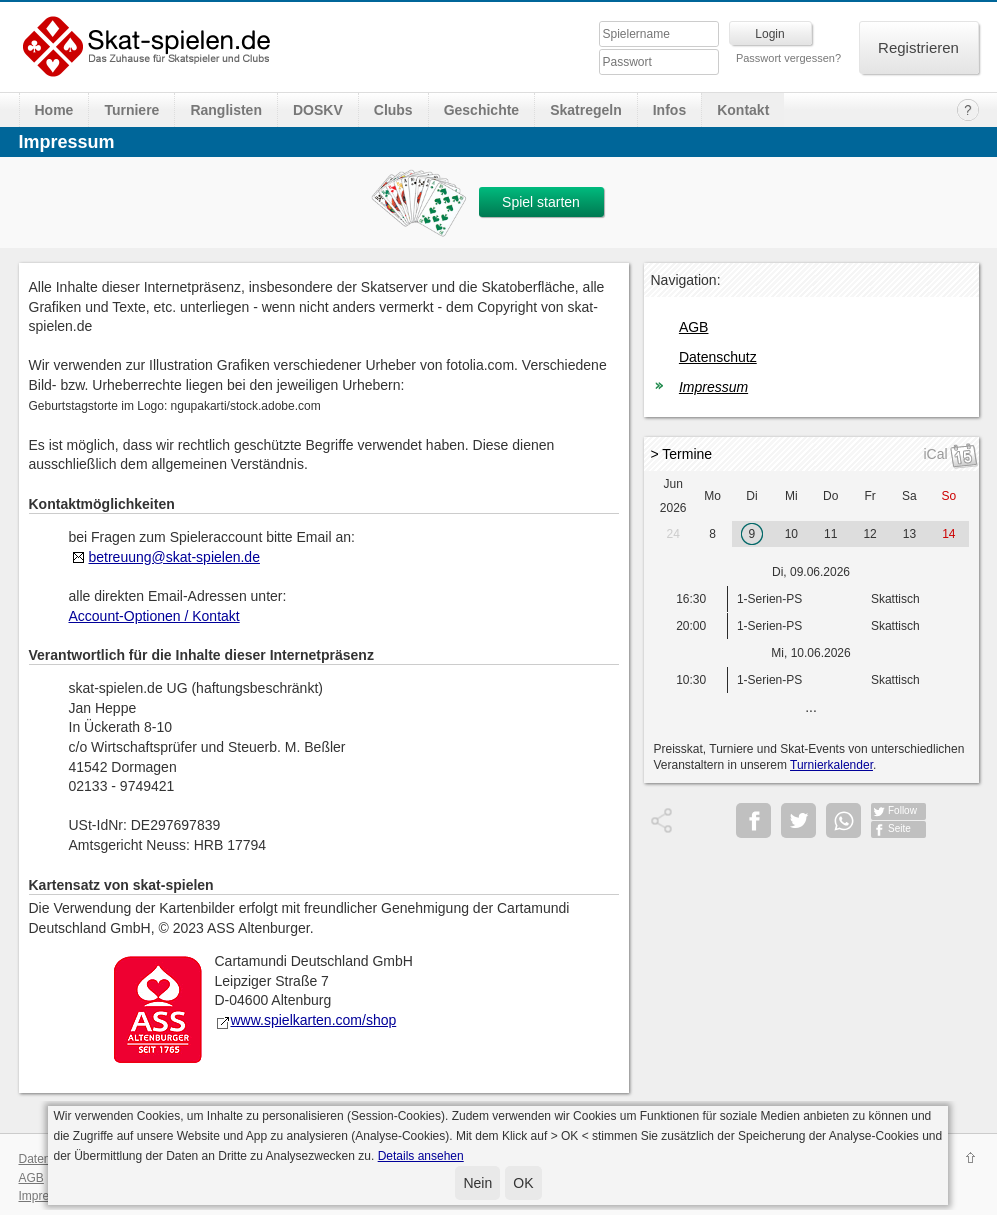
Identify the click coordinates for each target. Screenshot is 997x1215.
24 (673, 534)
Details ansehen (421, 1156)
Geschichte (481, 110)
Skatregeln (586, 110)
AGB (694, 327)
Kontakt (743, 110)
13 (909, 534)
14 (948, 534)
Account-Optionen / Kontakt (154, 616)
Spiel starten (541, 202)
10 (791, 534)
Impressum (713, 387)
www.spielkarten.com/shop (306, 1020)
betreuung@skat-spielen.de (174, 557)
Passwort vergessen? (788, 58)
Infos (669, 110)
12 (869, 534)
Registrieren (918, 47)
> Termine (682, 454)
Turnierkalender (831, 765)
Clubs (393, 110)
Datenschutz (718, 357)
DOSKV (318, 110)
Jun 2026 (673, 496)
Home (54, 110)
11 (830, 534)
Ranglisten (226, 110)
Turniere (131, 110)
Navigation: (686, 280)
